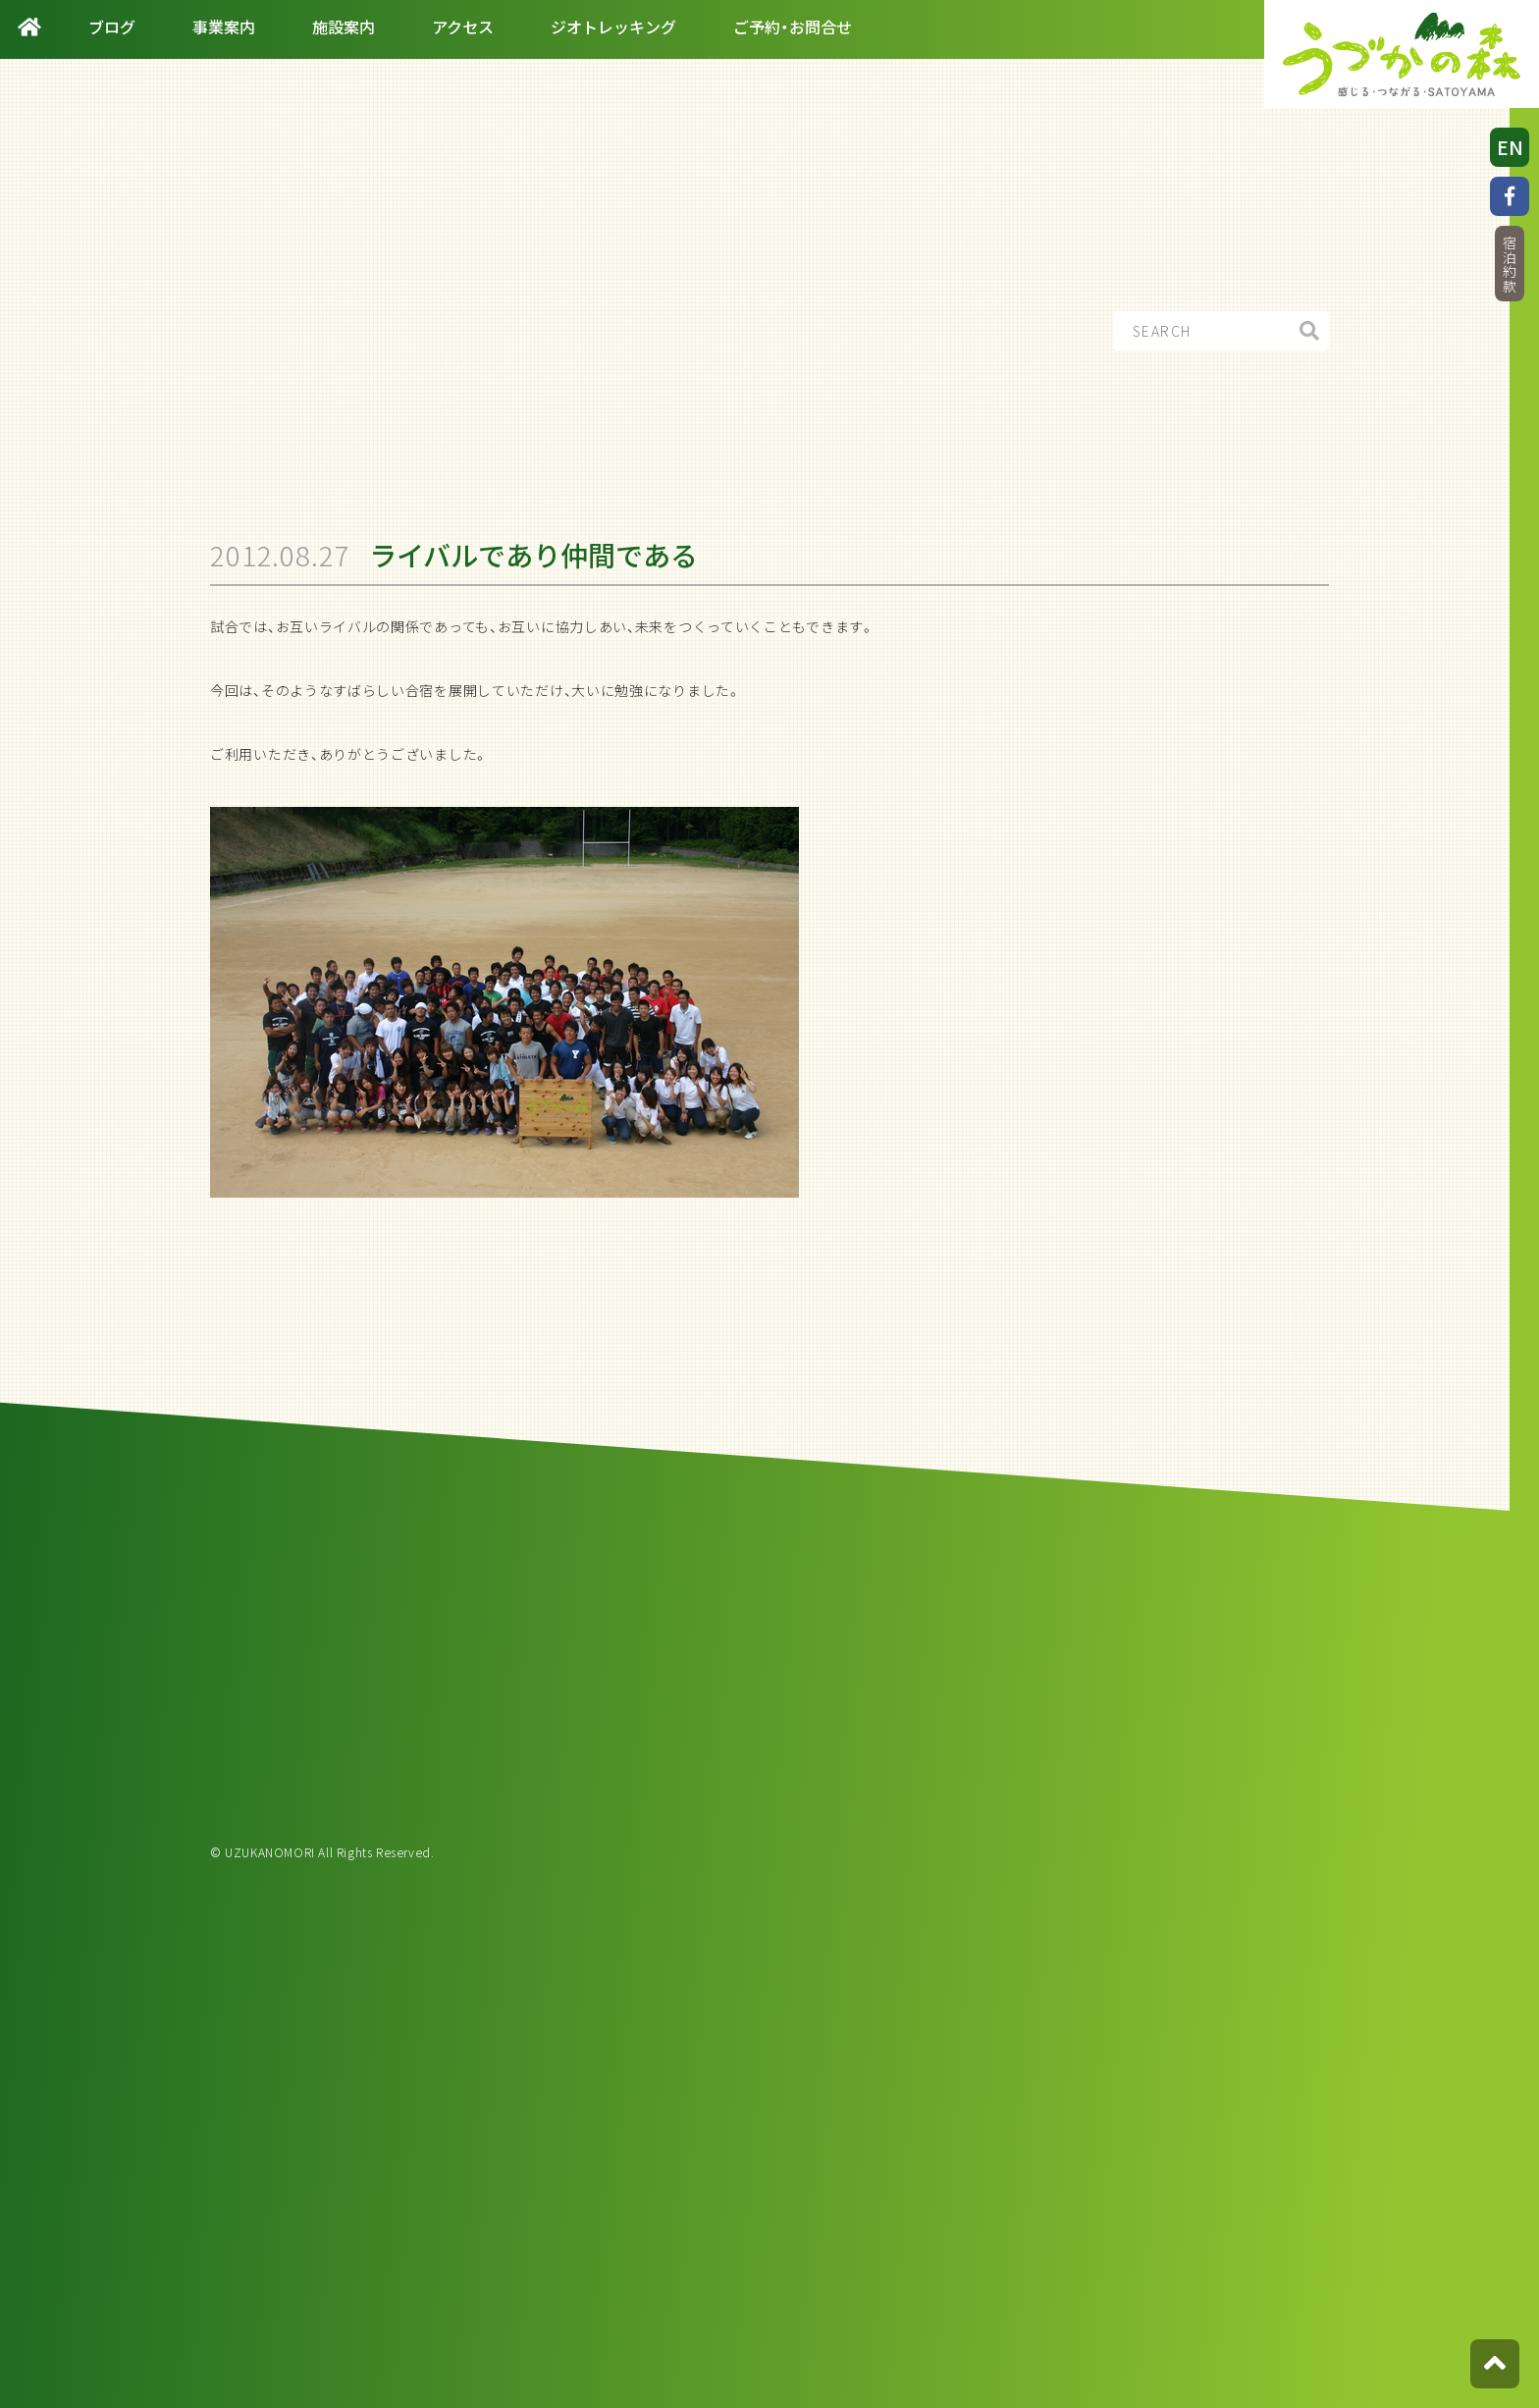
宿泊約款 (1509, 265)
